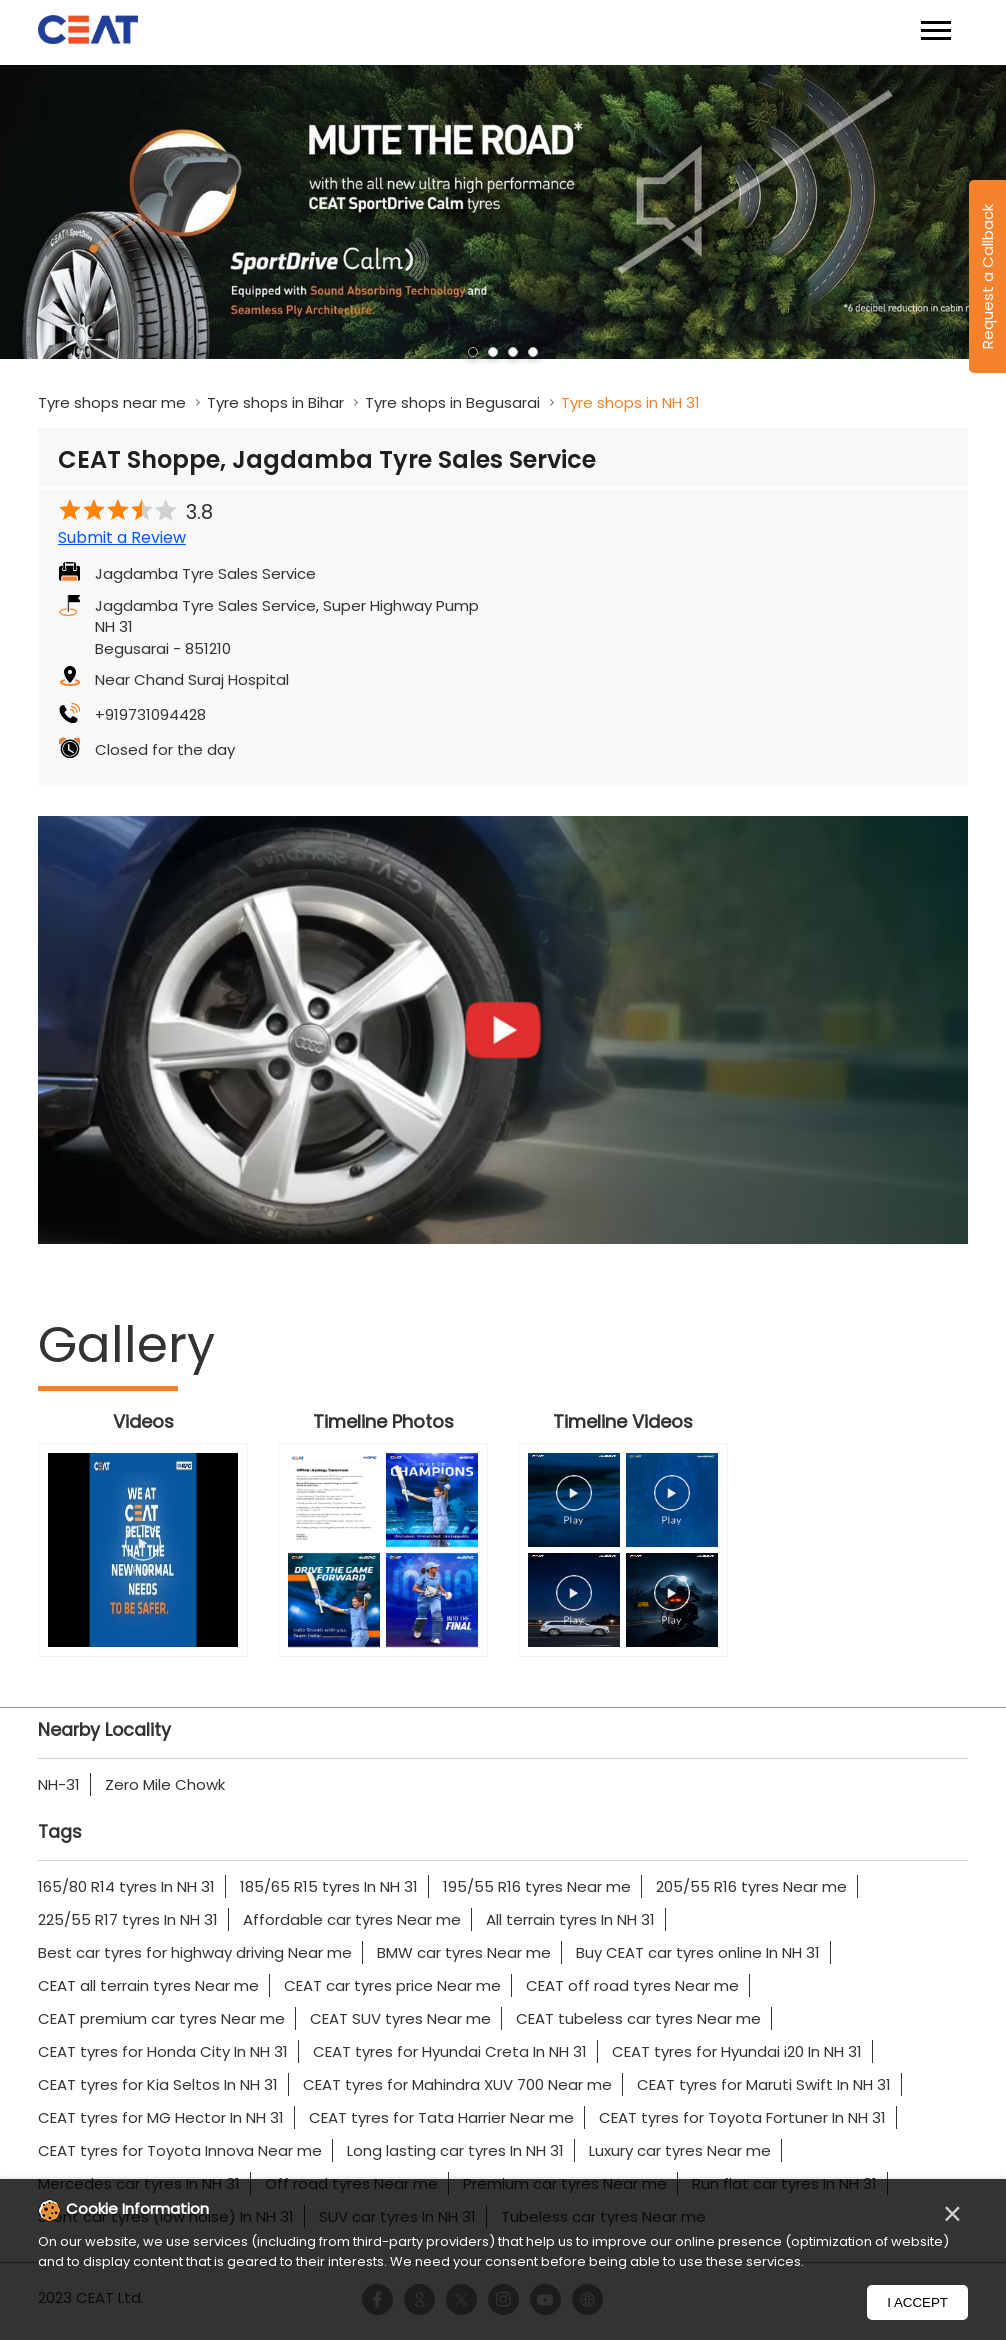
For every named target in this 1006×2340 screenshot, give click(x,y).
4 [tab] (533, 352)
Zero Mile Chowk (165, 1784)
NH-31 (59, 1784)
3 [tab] (513, 352)
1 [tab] (473, 352)
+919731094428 (150, 714)
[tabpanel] (503, 212)
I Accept (917, 2302)
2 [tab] (493, 352)
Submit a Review (122, 538)
